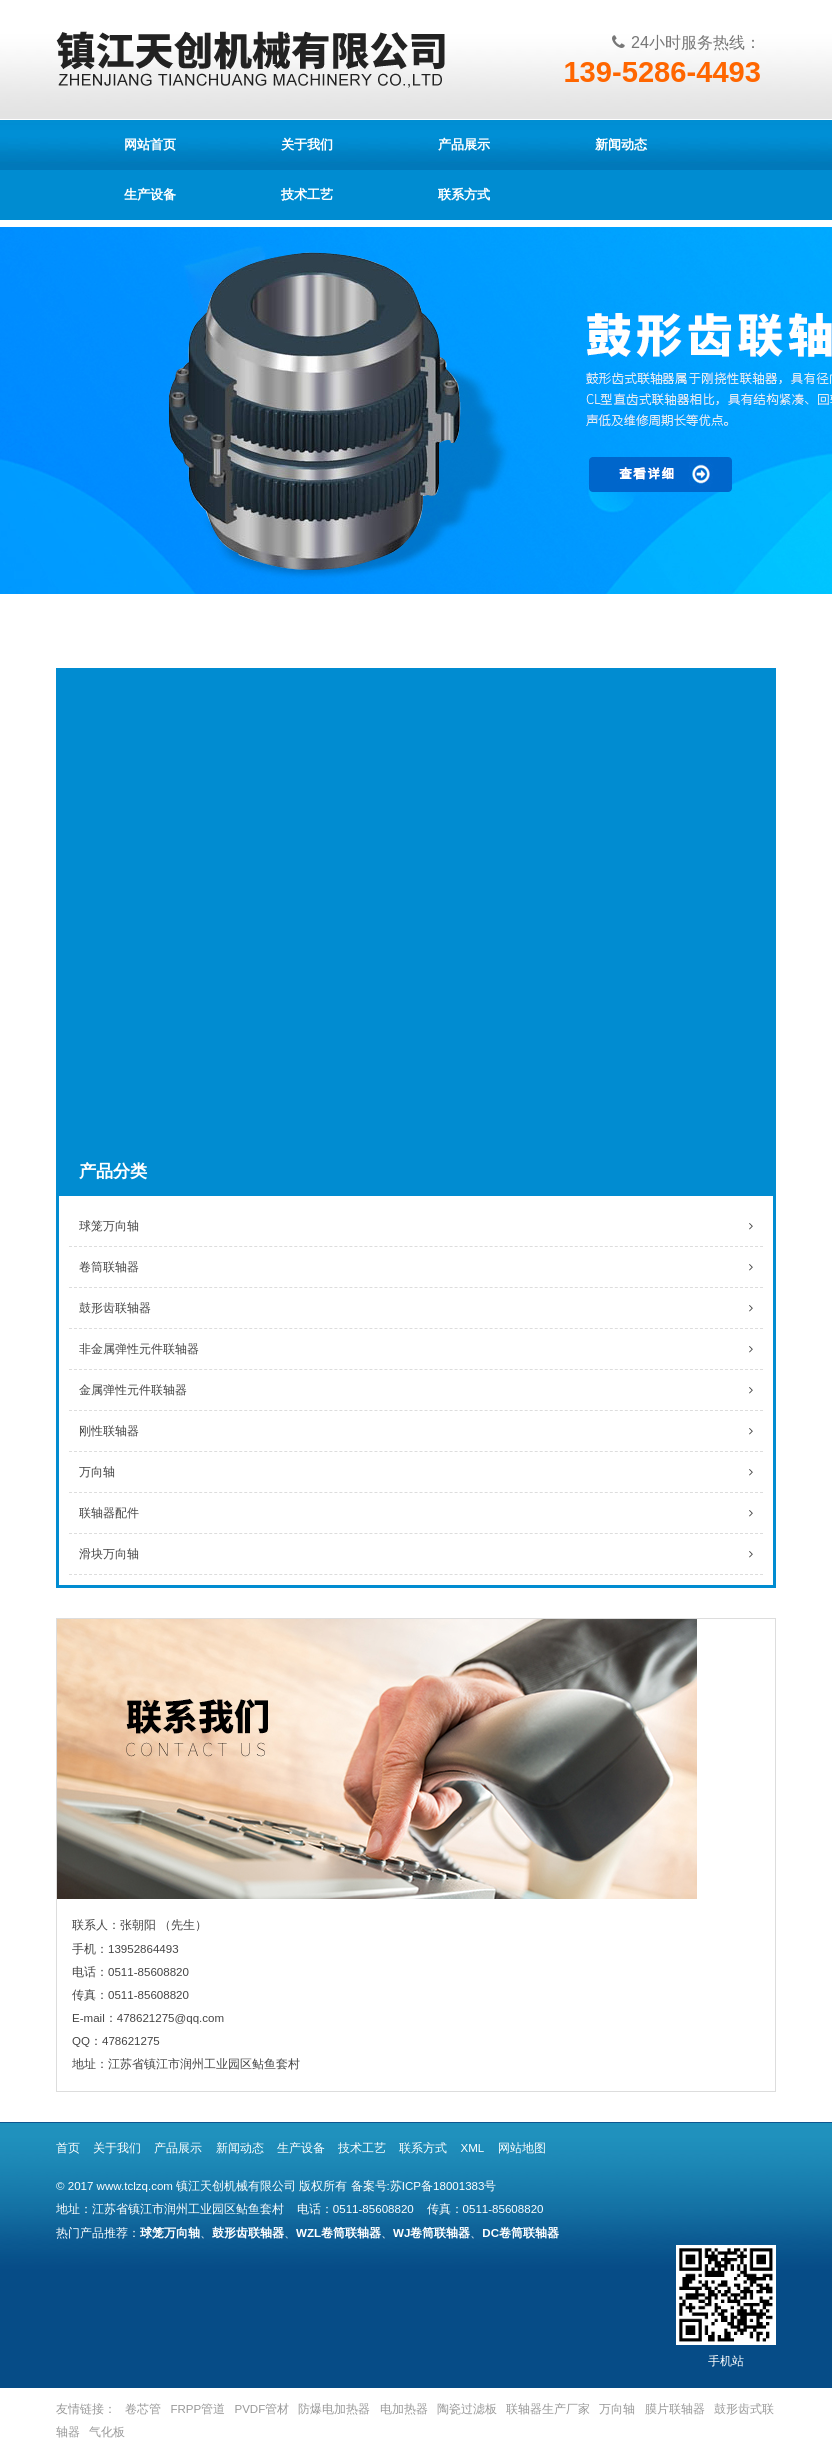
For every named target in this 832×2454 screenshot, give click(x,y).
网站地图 (522, 2148)
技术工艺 (307, 194)
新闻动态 (621, 144)
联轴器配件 (416, 1513)
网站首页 (150, 144)
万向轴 (416, 1472)
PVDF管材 (261, 2409)
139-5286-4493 (662, 72)
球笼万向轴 (416, 1226)
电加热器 (404, 2409)
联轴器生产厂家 (548, 2409)
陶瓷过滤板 (467, 2409)
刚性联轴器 (416, 1431)
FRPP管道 (197, 2409)
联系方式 (464, 194)
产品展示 (464, 144)
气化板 (107, 2432)
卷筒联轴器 (416, 1267)
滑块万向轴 (416, 1554)
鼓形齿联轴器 (416, 1308)
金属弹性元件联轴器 (416, 1390)
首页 (68, 2148)
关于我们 (307, 144)
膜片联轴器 (675, 2409)
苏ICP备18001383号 (443, 2186)
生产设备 (150, 194)
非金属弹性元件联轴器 (416, 1349)
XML (473, 2148)
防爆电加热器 (334, 2409)
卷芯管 (143, 2409)
